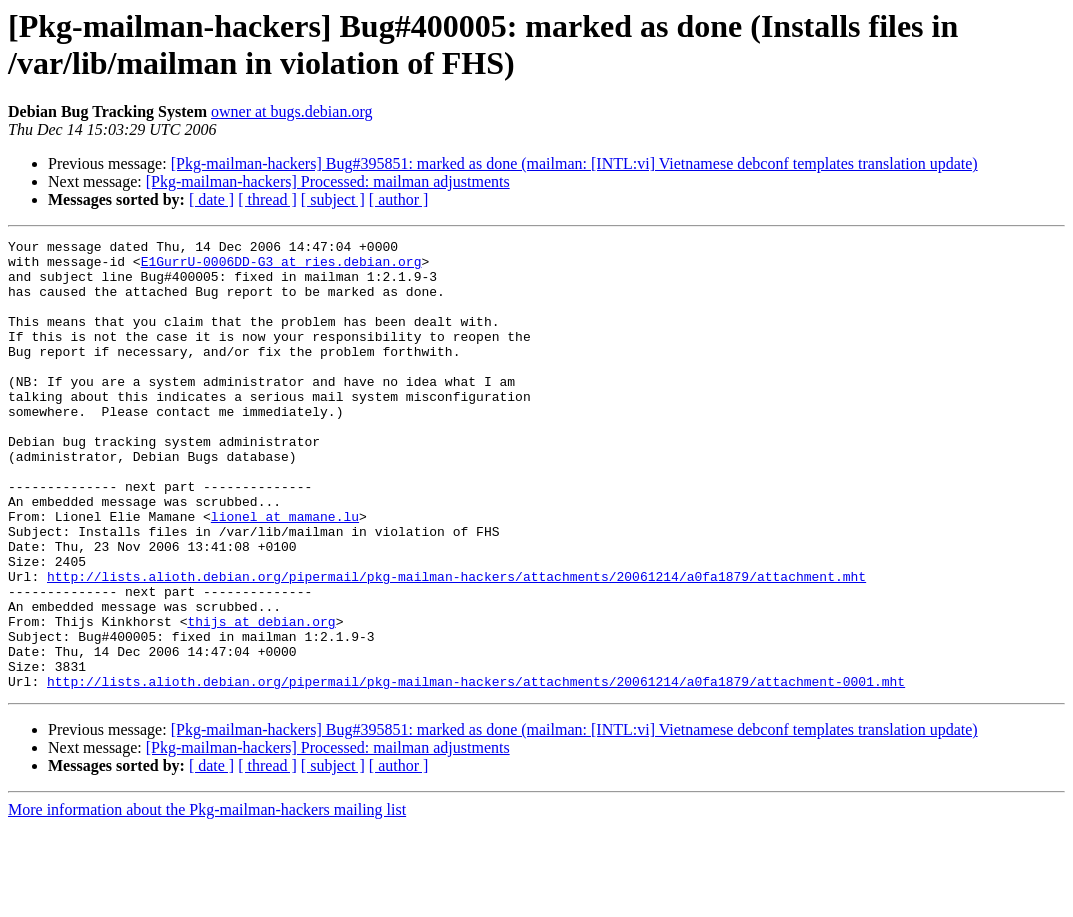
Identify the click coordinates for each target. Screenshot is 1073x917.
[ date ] (211, 199)
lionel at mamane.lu (285, 573)
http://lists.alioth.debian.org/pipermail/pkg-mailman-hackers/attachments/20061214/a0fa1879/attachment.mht (456, 645)
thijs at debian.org (261, 699)
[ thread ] (267, 199)
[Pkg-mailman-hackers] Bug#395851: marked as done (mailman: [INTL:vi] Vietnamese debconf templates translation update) (574, 163)
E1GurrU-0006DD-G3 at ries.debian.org (281, 267)
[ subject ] (333, 199)
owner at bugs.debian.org (291, 111)
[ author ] (399, 199)
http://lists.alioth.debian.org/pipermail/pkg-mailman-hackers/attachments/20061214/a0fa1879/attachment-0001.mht (476, 771)
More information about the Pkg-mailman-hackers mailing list (207, 899)
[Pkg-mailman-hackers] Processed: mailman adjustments (328, 181)
